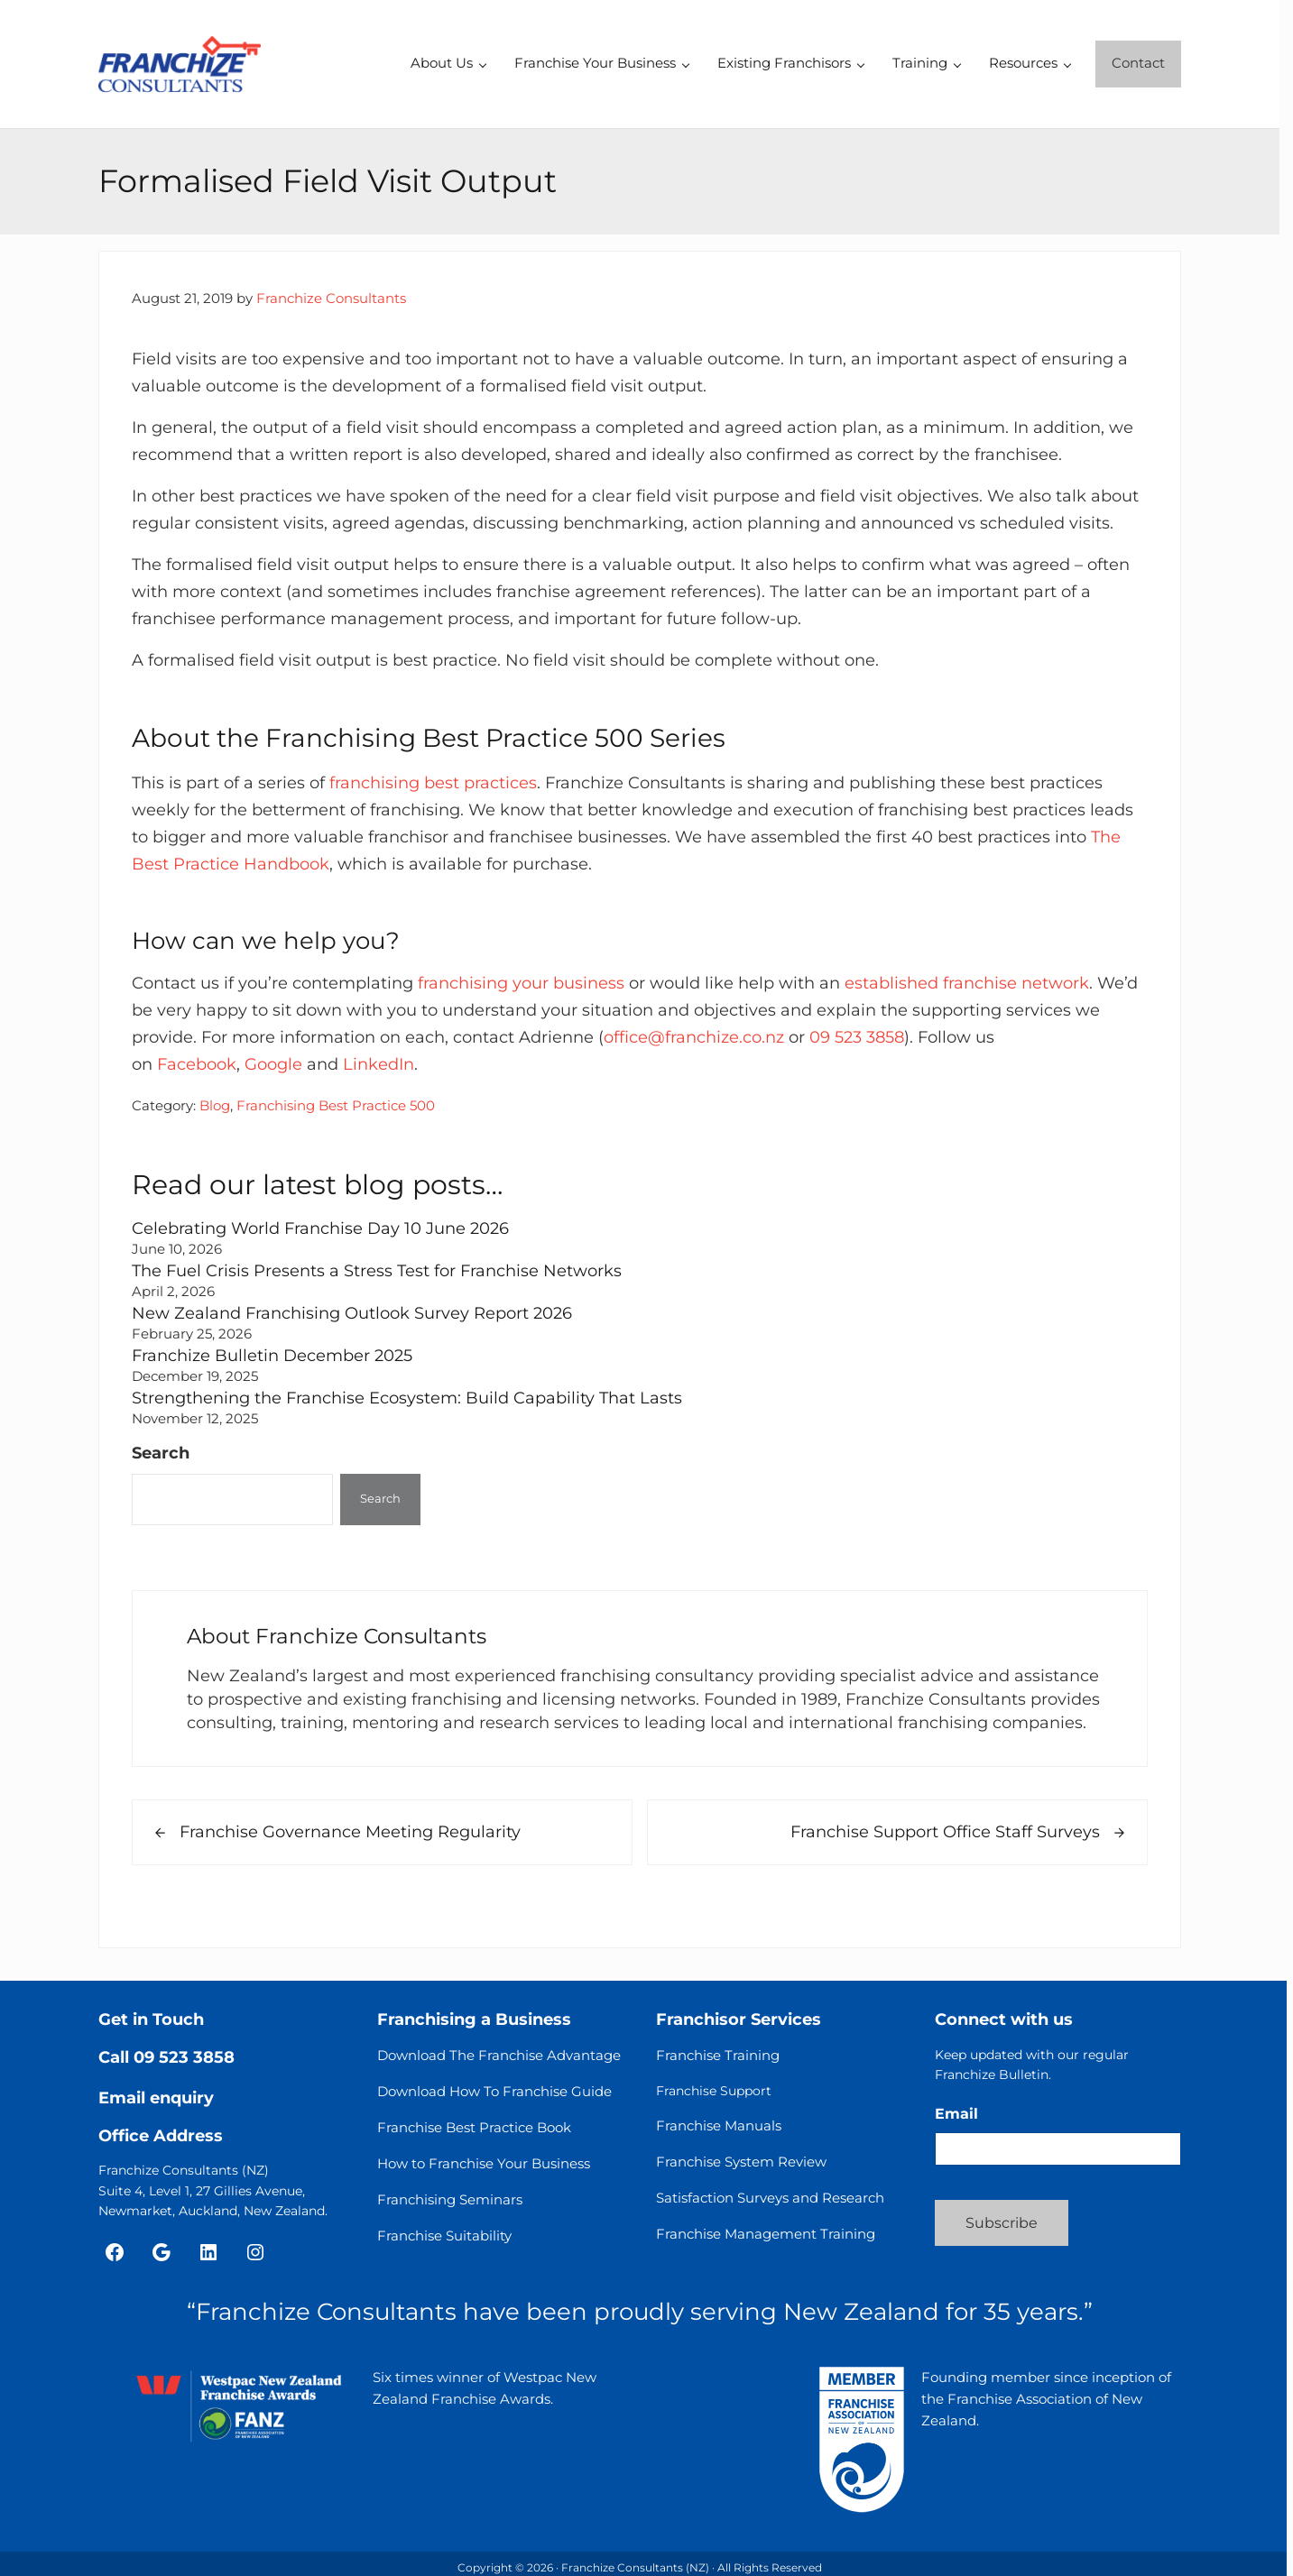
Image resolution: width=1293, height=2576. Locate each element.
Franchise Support (713, 2091)
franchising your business (521, 982)
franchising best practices (433, 782)
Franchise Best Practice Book (474, 2127)
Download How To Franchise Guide (494, 2091)
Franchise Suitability (444, 2235)
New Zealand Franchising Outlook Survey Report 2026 (352, 1312)
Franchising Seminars (449, 2199)
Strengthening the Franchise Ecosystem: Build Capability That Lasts (407, 1397)
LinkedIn (378, 1063)
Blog (214, 1106)
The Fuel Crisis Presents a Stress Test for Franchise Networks (377, 1270)
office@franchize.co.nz (694, 1036)
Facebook (196, 1063)
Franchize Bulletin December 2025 (272, 1355)
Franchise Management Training (765, 2233)
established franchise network (967, 982)
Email (956, 2113)
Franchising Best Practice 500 (335, 1106)
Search (160, 1452)
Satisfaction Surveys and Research (770, 2197)
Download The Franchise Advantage (499, 2055)
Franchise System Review (741, 2161)
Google (273, 1063)
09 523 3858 (856, 1036)
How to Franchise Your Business (483, 2163)
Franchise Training (718, 2055)
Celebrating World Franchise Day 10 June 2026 (320, 1228)
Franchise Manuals (718, 2125)
